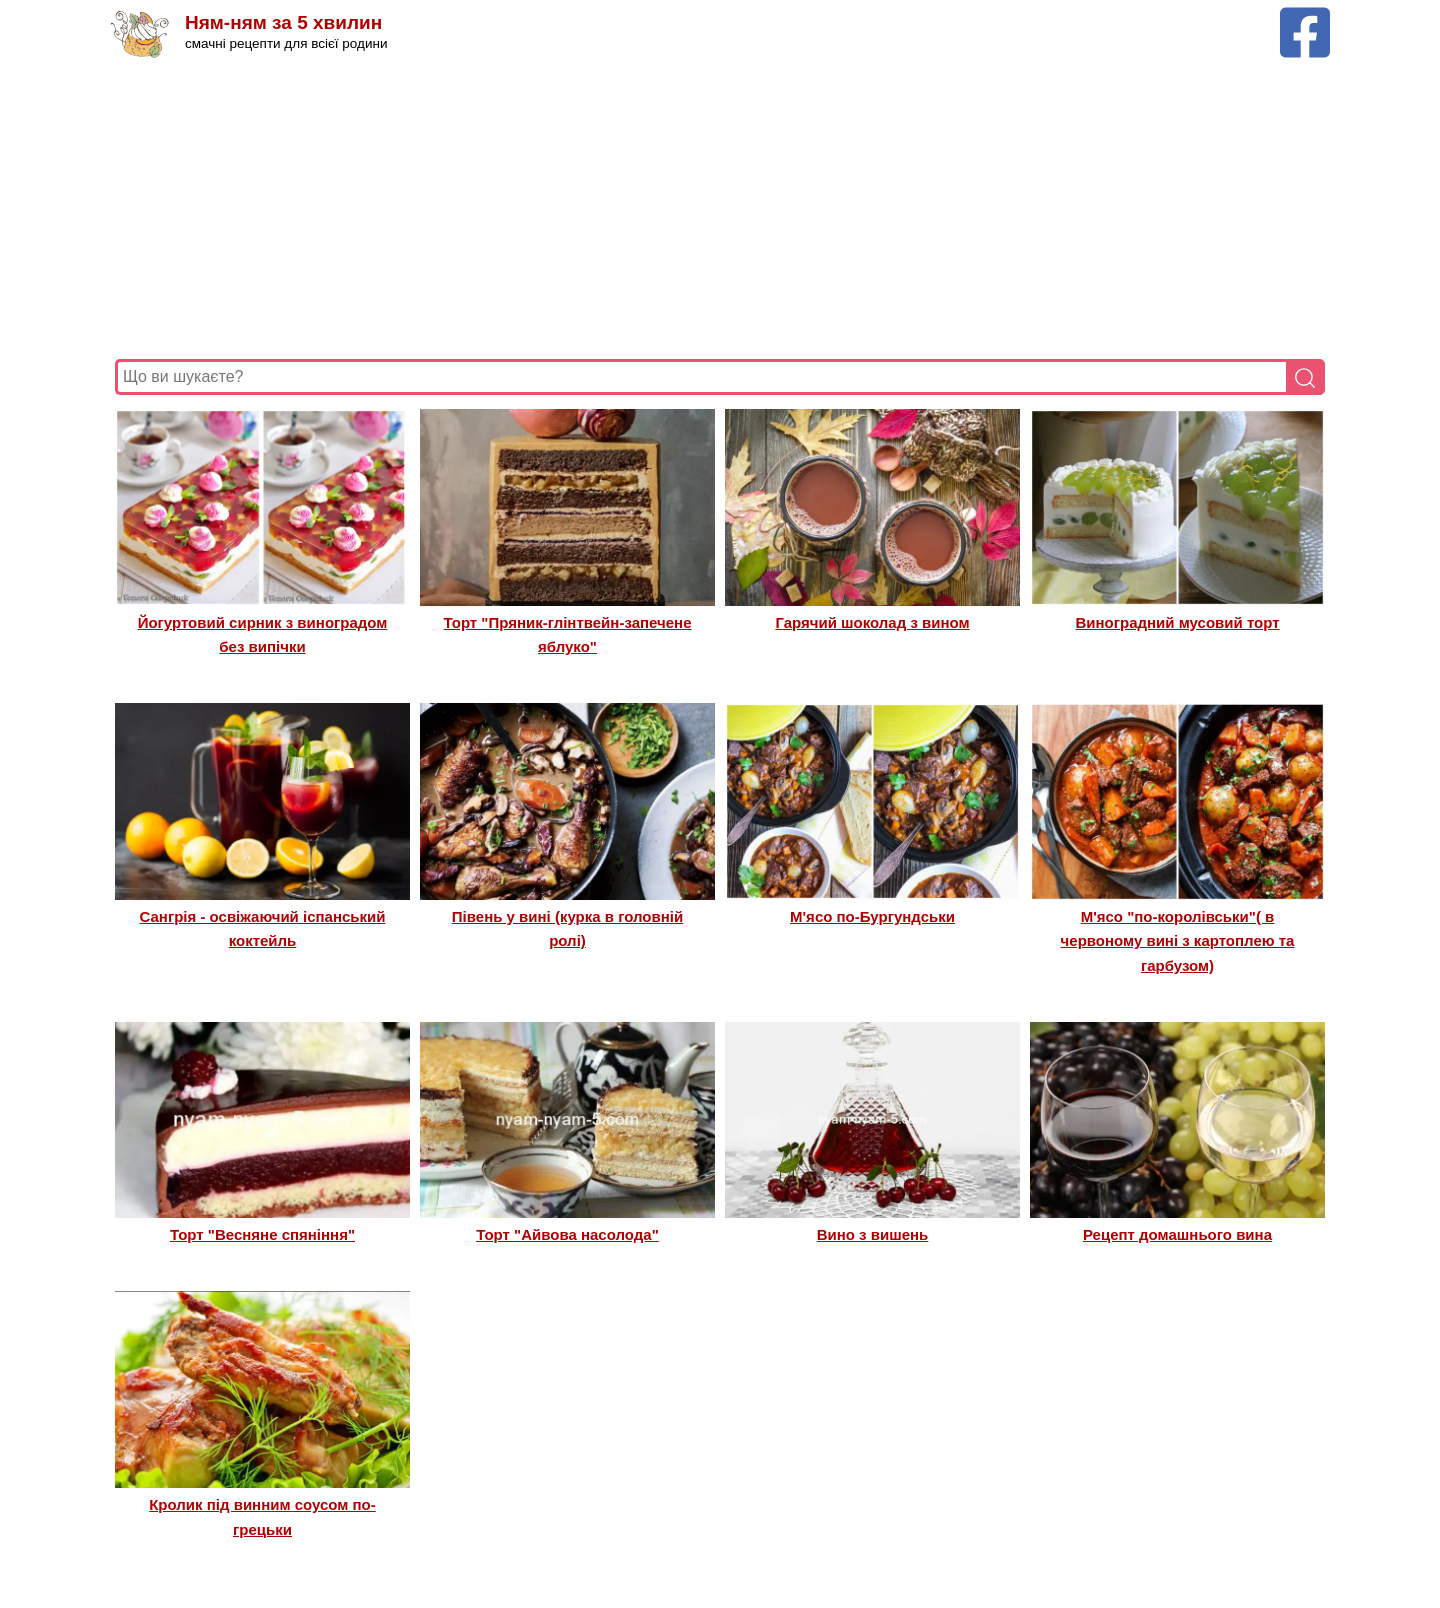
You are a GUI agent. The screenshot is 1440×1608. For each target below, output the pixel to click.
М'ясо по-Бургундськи (872, 916)
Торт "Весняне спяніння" (262, 1234)
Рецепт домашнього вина (1177, 1234)
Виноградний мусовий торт (1177, 622)
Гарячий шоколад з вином (872, 622)
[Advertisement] (715, 209)
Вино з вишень (873, 1234)
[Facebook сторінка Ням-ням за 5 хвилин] (1305, 16)
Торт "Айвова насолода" (567, 1234)
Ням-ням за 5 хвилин (283, 22)
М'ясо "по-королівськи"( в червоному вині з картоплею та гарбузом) (1178, 941)
